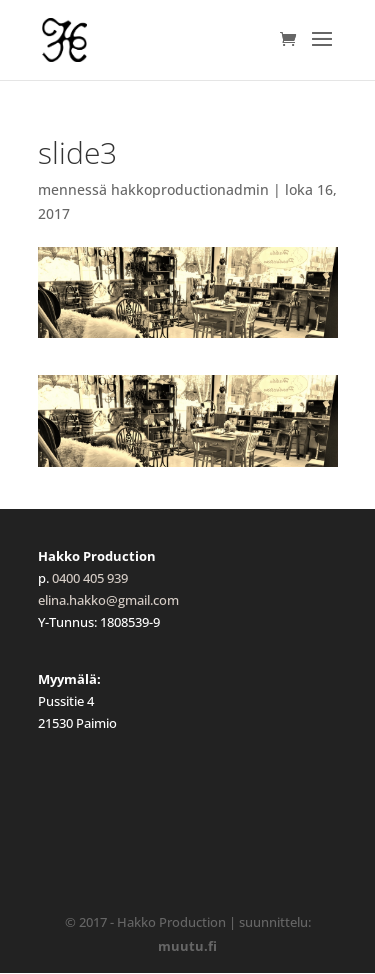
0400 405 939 (90, 578)
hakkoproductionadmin (190, 189)
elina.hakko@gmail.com (108, 600)
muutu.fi (187, 946)
